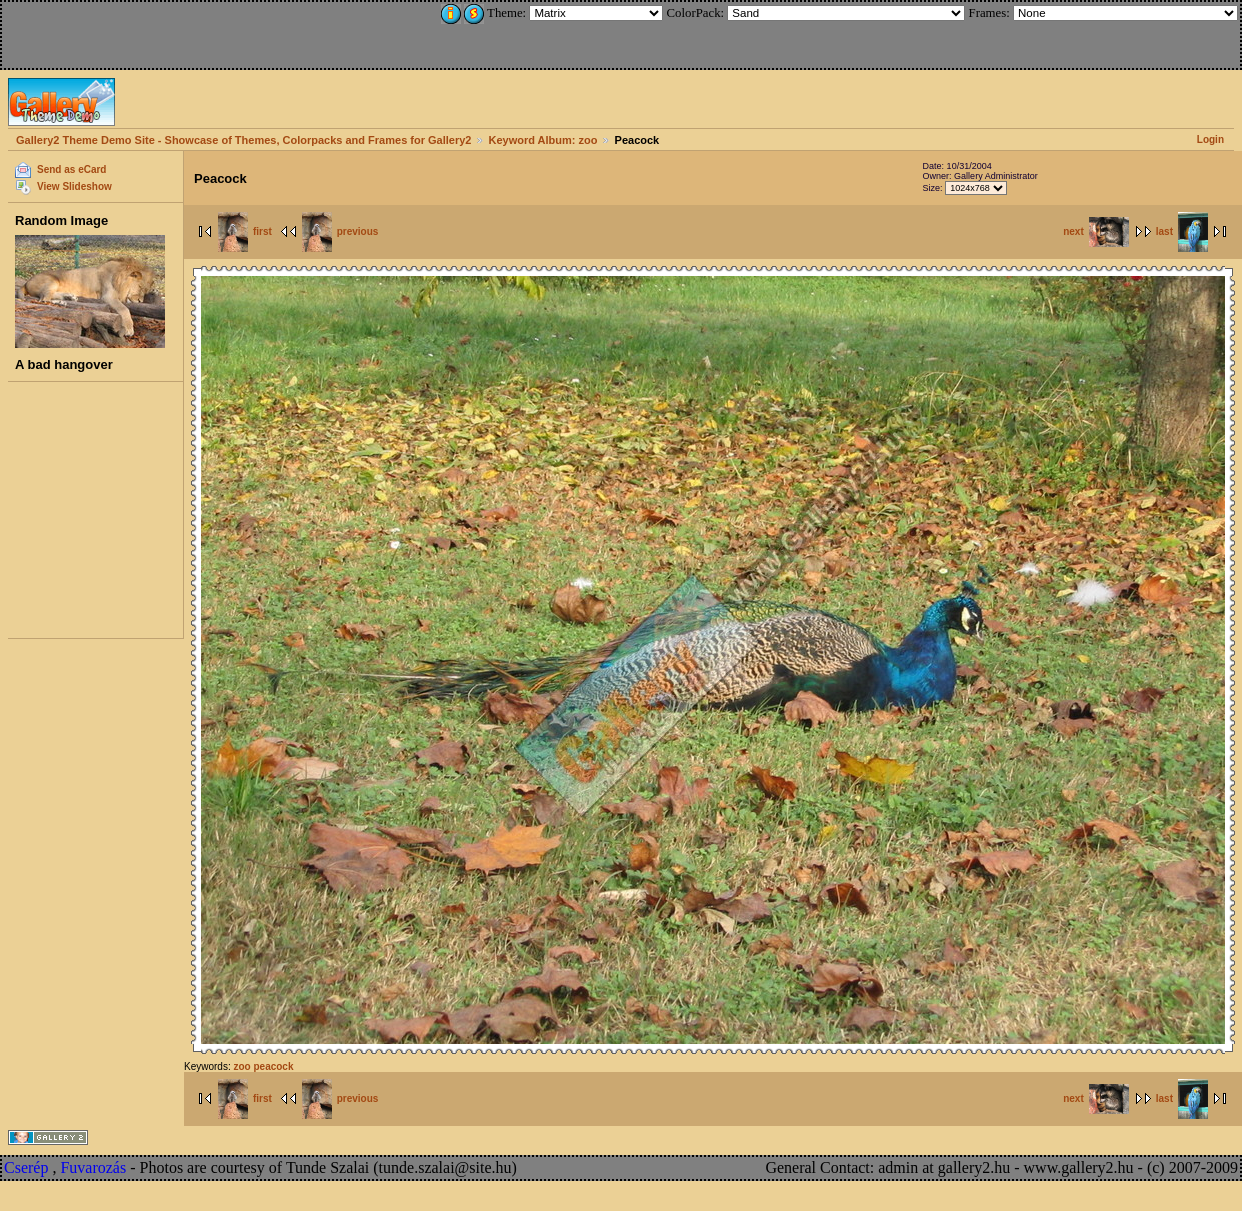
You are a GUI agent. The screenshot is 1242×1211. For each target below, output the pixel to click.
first (245, 231)
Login (1210, 139)
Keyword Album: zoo (543, 140)
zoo (241, 1066)
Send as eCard (71, 169)
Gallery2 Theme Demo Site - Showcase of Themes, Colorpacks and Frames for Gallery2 (243, 140)
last (1182, 231)
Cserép (26, 1167)
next (1096, 231)
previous (340, 231)
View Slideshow (74, 186)
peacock (273, 1066)
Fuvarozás (93, 1167)
